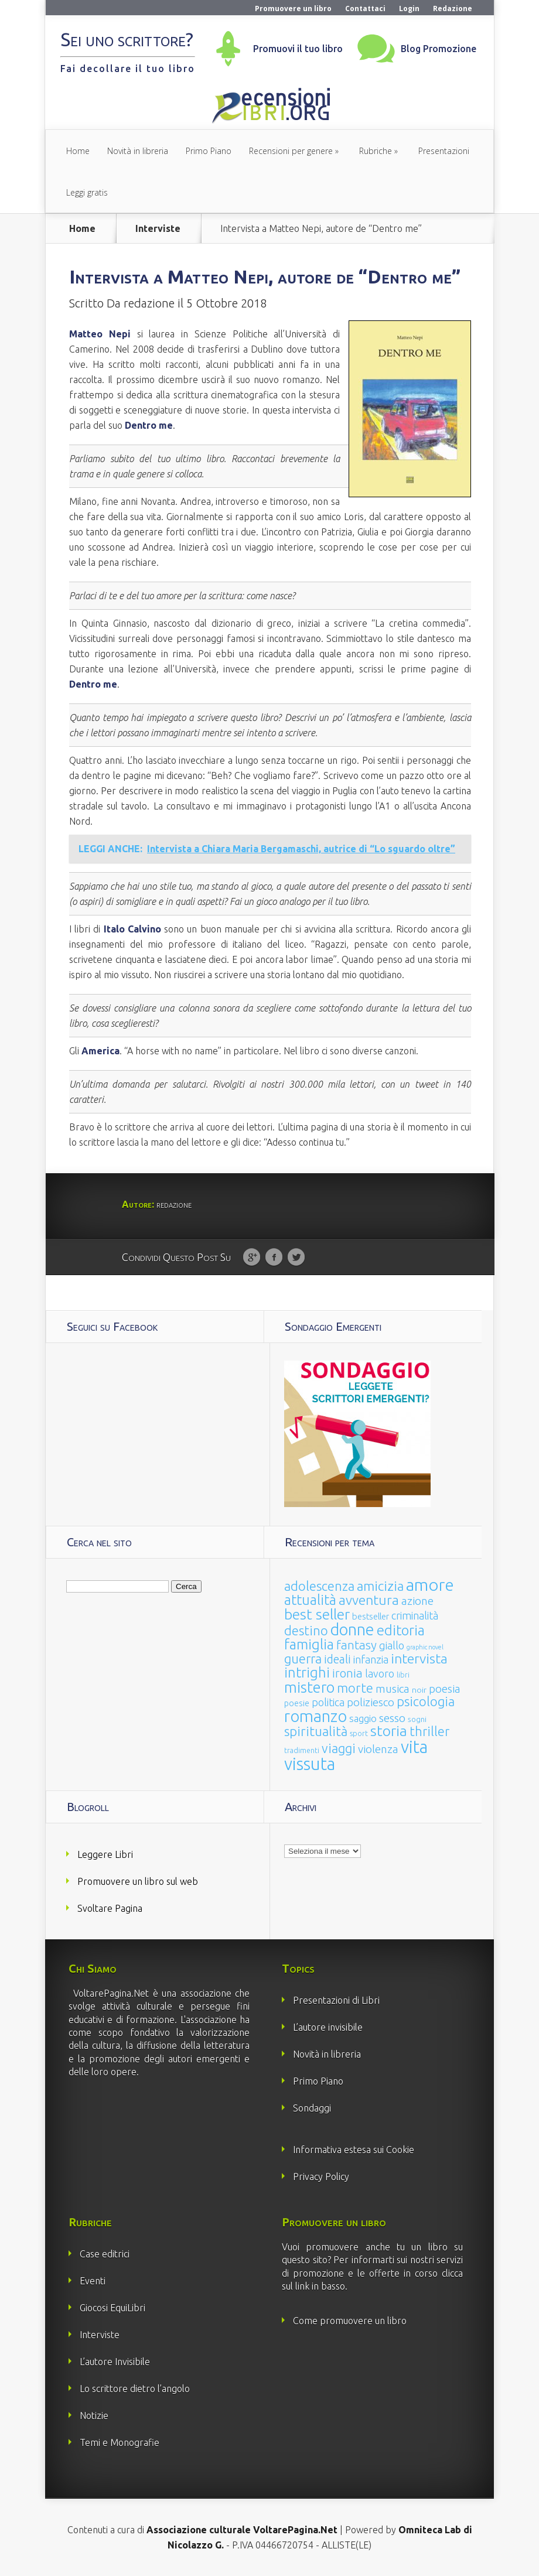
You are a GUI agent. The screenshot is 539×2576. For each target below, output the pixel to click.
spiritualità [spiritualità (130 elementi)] (315, 1731)
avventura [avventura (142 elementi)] (369, 1600)
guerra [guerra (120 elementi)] (303, 1658)
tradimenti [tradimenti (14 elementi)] (301, 1750)
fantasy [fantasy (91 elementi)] (356, 1645)
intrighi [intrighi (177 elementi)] (307, 1672)
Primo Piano (208, 150)
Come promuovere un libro (350, 2320)
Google (252, 1257)
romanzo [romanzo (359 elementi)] (315, 1716)
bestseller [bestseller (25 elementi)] (370, 1616)
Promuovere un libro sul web (137, 1881)
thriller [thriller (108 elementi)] (429, 1731)
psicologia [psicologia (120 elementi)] (426, 1701)
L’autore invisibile (328, 2027)
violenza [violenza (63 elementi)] (378, 1749)
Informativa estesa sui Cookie (353, 2149)
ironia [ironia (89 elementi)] (347, 1673)
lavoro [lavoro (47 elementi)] (379, 1673)
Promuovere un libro (293, 8)
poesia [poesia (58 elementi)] (444, 1689)
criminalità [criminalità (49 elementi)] (414, 1615)
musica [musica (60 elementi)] (393, 1688)
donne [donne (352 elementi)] (352, 1629)
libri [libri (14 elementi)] (403, 1675)
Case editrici (104, 2254)
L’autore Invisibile (115, 2361)
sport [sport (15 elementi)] (359, 1733)
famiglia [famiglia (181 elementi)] (309, 1644)
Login (409, 8)
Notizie (94, 2415)
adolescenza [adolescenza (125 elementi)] (319, 1586)
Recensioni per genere (291, 150)
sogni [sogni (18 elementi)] (417, 1719)
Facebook (274, 1257)
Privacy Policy (321, 2176)
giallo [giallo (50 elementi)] (391, 1645)
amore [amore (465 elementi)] (430, 1584)
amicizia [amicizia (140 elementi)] (380, 1586)
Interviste (157, 228)
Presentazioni (443, 150)
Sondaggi (312, 2108)
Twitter (296, 1257)
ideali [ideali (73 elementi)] (337, 1659)
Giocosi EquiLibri (112, 2307)
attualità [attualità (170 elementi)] (310, 1600)
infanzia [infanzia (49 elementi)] (370, 1659)
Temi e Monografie (119, 2442)
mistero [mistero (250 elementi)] (309, 1687)
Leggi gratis (87, 192)
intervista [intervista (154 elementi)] (419, 1658)
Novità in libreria (137, 150)
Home (78, 150)
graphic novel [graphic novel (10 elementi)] (425, 1647)
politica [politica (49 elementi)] (328, 1702)
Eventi (92, 2281)
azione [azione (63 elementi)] (417, 1600)
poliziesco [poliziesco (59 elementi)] (370, 1702)
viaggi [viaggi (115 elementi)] (339, 1748)
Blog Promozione (438, 48)
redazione (149, 303)
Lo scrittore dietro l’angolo (135, 2388)
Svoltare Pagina (109, 1908)
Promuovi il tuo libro (298, 48)
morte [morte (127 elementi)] (355, 1687)
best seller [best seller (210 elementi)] (317, 1614)
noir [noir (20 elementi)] (419, 1689)
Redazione (452, 8)
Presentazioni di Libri (336, 2000)
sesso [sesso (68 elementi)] (392, 1717)
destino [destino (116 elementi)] (306, 1630)
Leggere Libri (105, 1854)
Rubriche (375, 150)
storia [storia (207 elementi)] (388, 1731)
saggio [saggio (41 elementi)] (363, 1718)
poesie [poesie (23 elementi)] (296, 1703)
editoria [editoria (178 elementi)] (401, 1630)
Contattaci (365, 8)
